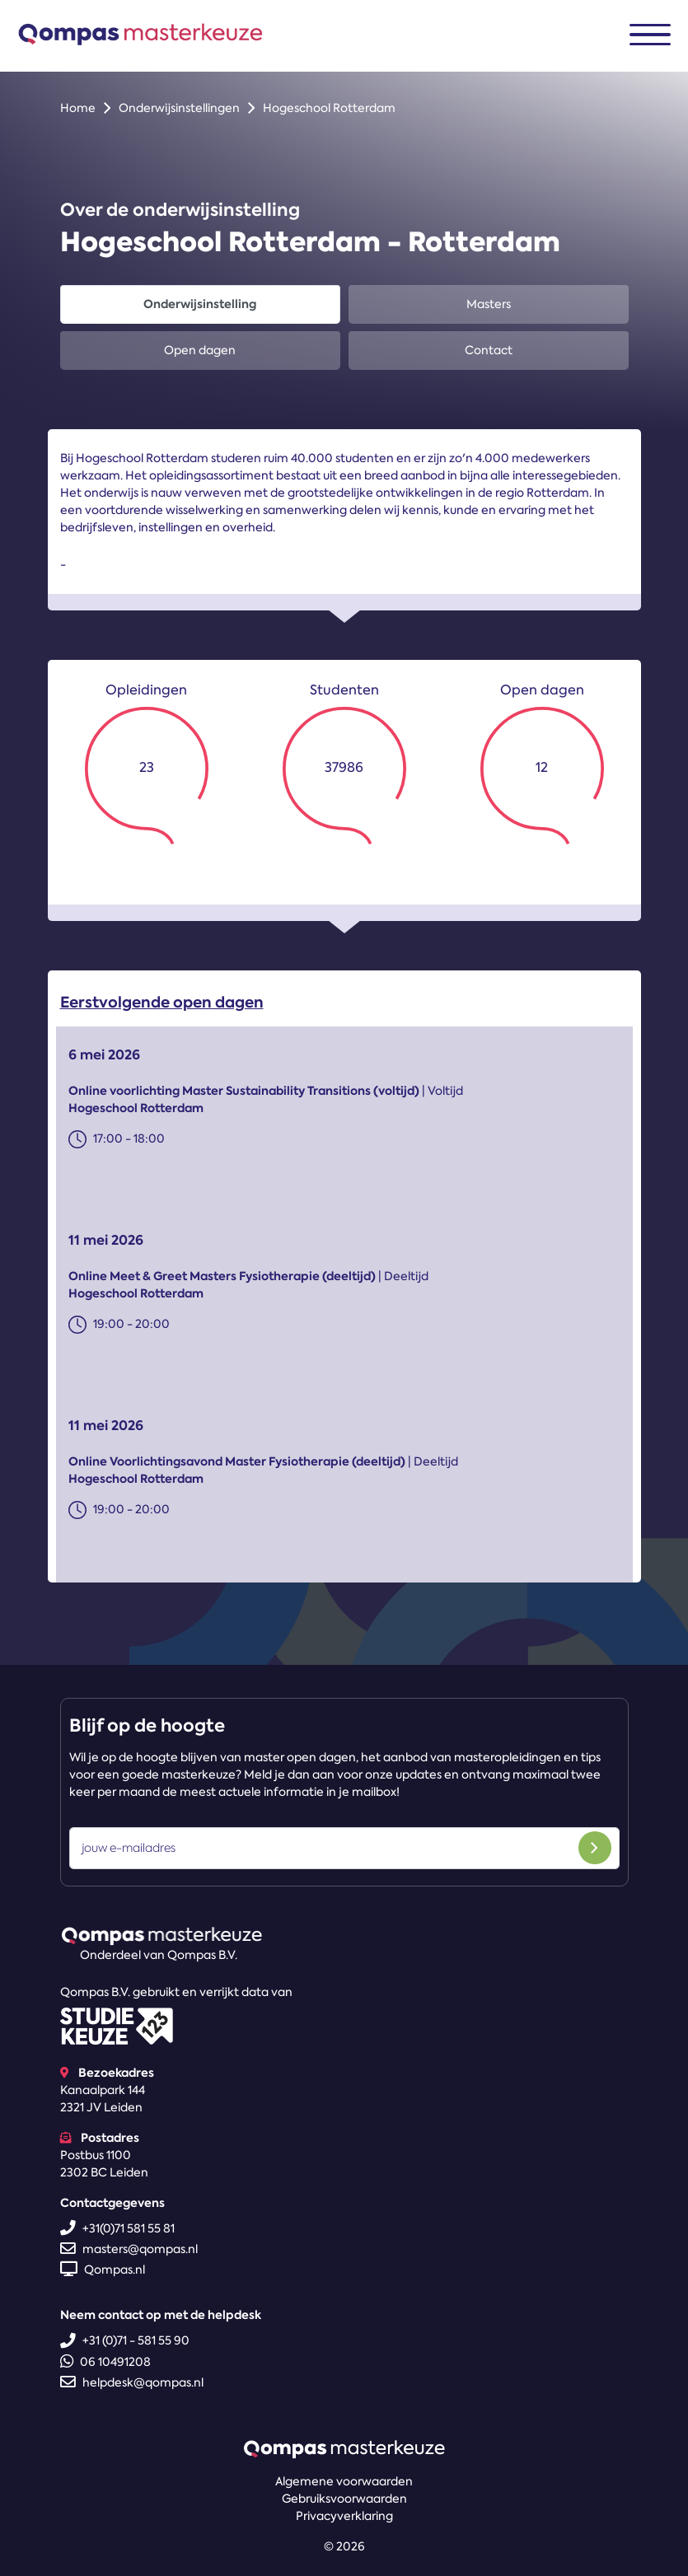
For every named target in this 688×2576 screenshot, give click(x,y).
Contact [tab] (488, 350)
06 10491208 (105, 2361)
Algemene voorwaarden (344, 2481)
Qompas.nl (102, 2269)
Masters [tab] (488, 304)
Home (78, 108)
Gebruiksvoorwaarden (344, 2498)
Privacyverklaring (344, 2515)
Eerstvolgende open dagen (162, 1006)
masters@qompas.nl (129, 2249)
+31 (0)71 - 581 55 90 (125, 2340)
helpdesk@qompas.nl (132, 2382)
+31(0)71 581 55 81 (117, 2228)
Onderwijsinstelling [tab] (199, 304)
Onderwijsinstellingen (179, 108)
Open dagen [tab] (200, 350)
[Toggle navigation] (650, 34)
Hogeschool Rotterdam (329, 108)
